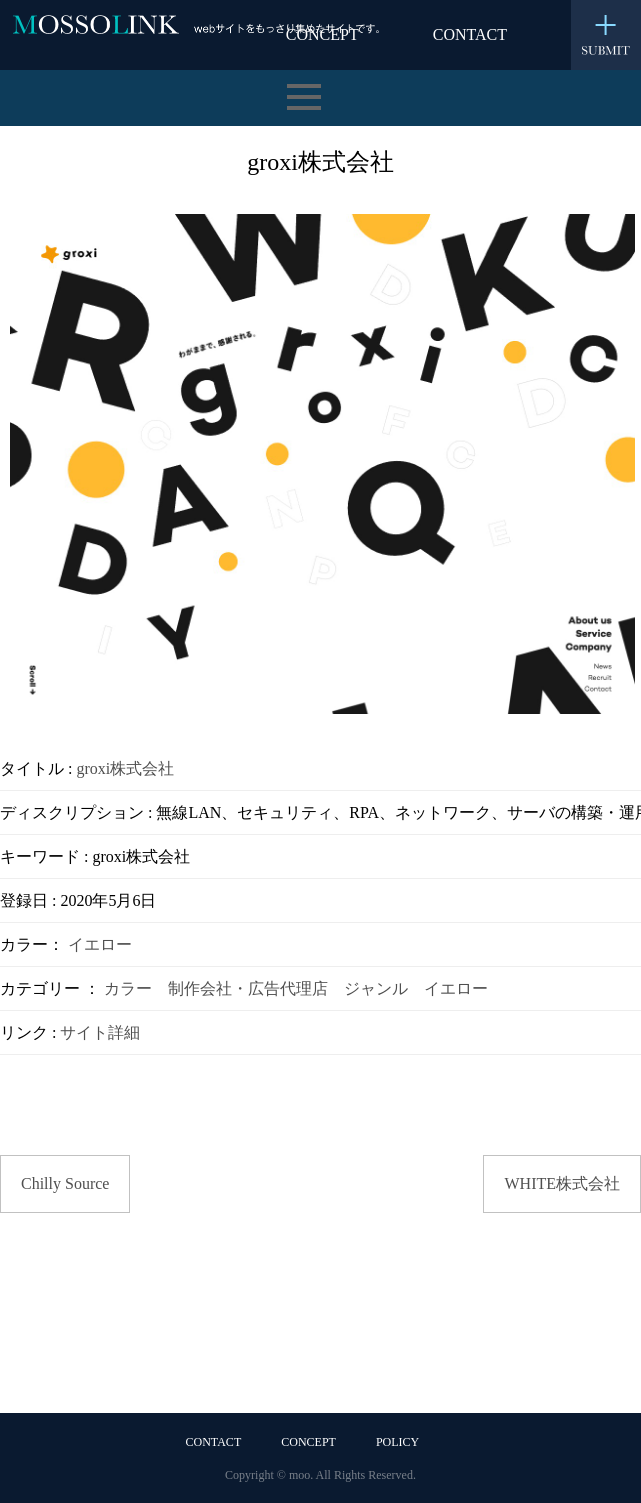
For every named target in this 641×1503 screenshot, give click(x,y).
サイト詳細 (100, 1032)
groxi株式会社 (125, 768)
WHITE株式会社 (562, 1183)
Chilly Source (65, 1183)
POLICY (397, 1442)
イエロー (100, 944)
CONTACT (470, 34)
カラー (128, 988)
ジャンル (376, 988)
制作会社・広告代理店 (248, 988)
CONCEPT (308, 1442)
